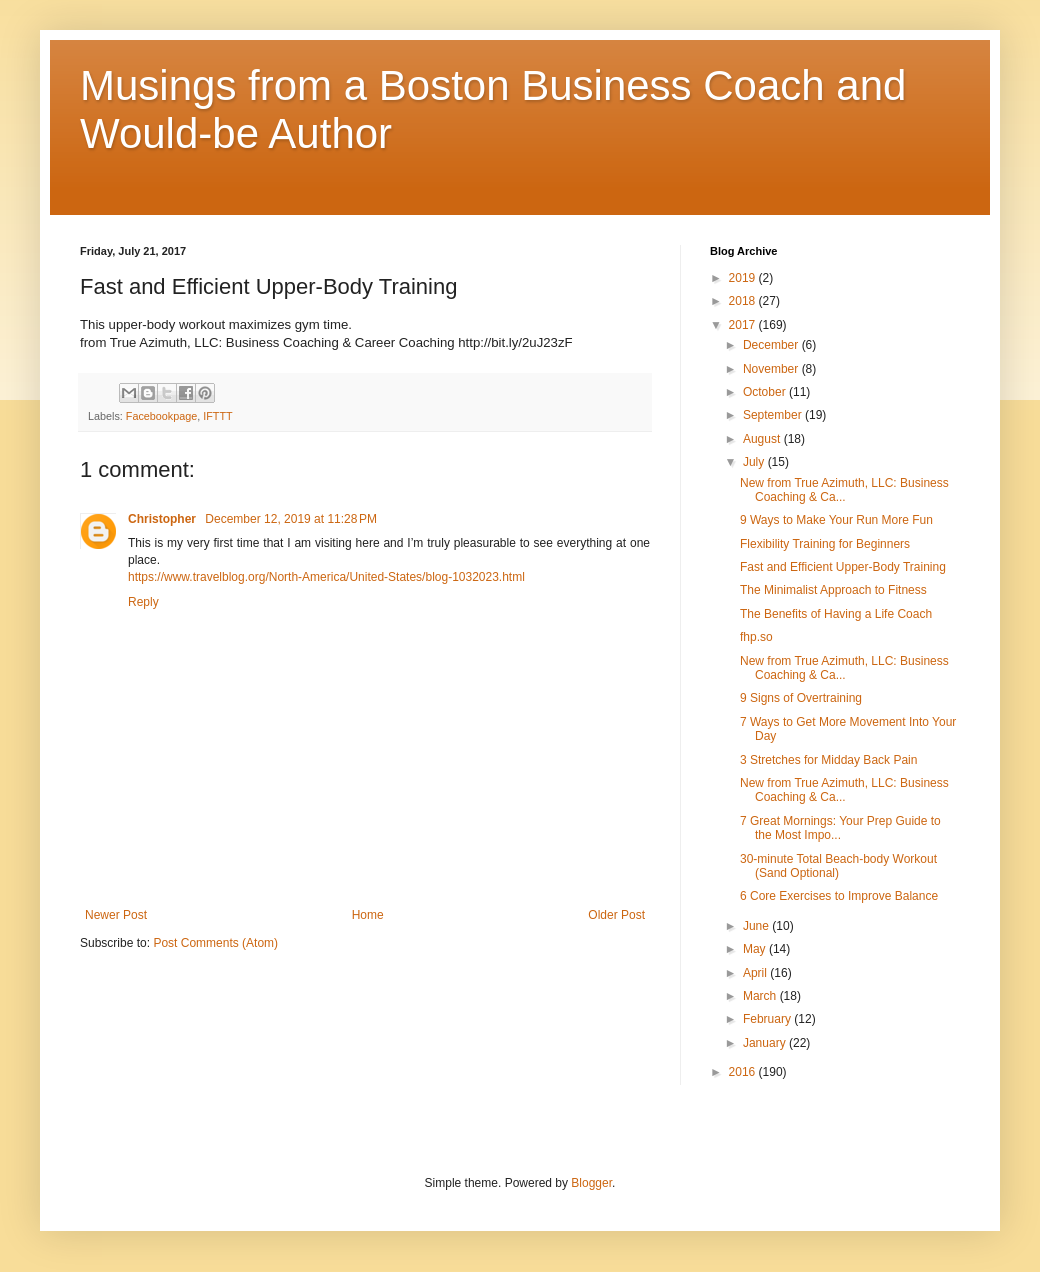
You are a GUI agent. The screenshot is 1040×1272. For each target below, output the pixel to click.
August (763, 439)
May (756, 949)
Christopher (163, 519)
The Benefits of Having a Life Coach (836, 614)
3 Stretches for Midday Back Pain (828, 760)
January (766, 1043)
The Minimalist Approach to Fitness (833, 590)
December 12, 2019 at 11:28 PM (291, 519)
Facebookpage (161, 416)
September (774, 415)
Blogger (591, 1183)
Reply (143, 602)
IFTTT (217, 416)
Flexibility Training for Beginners (825, 544)
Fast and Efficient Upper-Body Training (843, 567)
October (766, 392)
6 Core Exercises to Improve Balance (839, 896)
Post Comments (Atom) (215, 943)
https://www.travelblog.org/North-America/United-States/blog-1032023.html (326, 577)
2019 (744, 278)
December (772, 345)
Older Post (616, 915)
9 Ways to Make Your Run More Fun (836, 520)
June (757, 926)
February (768, 1019)
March (761, 996)
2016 (744, 1072)
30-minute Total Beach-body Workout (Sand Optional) (838, 866)
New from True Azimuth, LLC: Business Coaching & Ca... (844, 490)
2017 (744, 325)
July (755, 462)
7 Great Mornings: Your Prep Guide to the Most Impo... (840, 828)
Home (368, 915)
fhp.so (756, 637)
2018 (744, 301)
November (772, 369)
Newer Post (116, 915)
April (756, 973)
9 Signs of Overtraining (801, 698)
